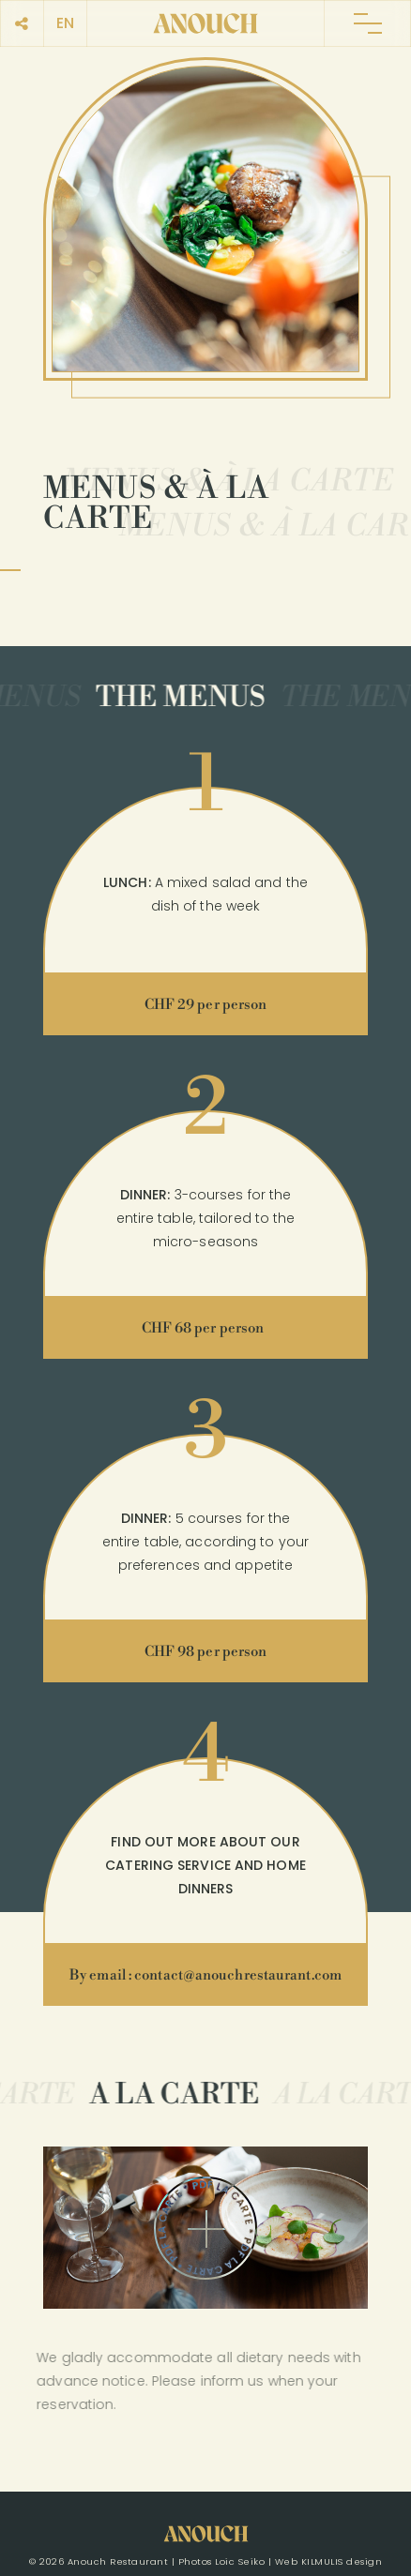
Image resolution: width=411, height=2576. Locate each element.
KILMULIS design (342, 2561)
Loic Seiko (240, 2561)
